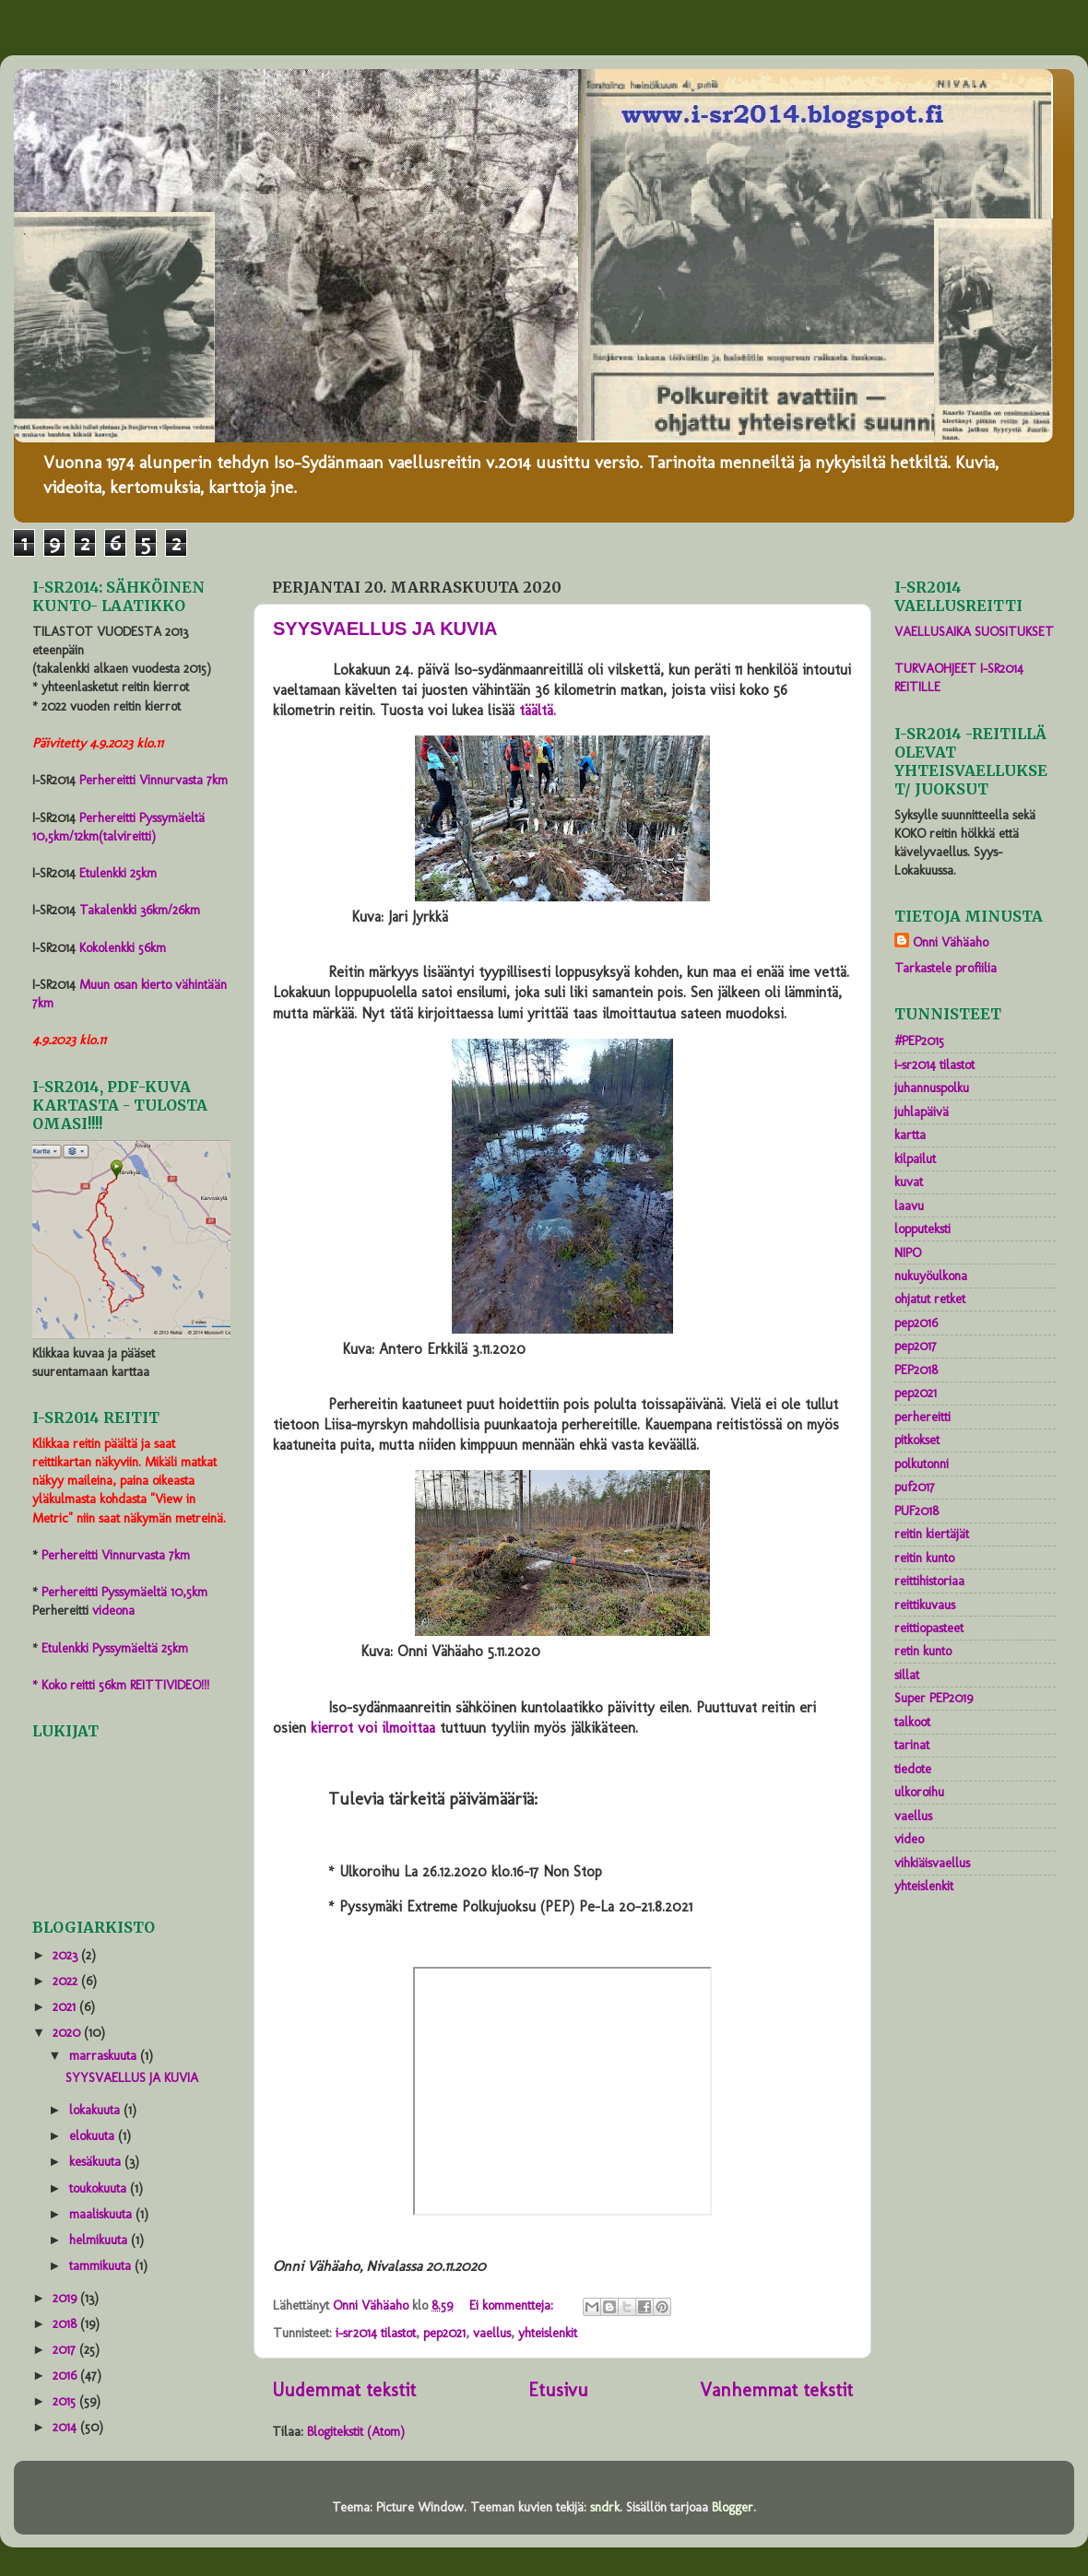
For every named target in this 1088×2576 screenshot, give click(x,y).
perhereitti (922, 1416)
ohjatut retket (929, 1298)
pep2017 (915, 1345)
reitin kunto (924, 1557)
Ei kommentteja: (513, 2305)
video (909, 1838)
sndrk (605, 2507)
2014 (66, 2426)
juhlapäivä (921, 1111)
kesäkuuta (96, 2161)
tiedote (912, 1768)
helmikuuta (100, 2239)
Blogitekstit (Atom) (356, 2431)
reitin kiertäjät (931, 1533)
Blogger (732, 2507)
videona (113, 1610)
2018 (66, 2323)
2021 (66, 2006)
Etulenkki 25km (118, 873)
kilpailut (915, 1158)
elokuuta (93, 2135)
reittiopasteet (929, 1627)
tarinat (911, 1744)
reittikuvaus (924, 1604)
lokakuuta (96, 2109)
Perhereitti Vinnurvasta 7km (153, 779)
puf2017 (914, 1486)
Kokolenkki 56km (122, 947)
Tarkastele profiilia (945, 967)
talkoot (912, 1721)
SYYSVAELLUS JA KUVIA (385, 628)
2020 (68, 2032)
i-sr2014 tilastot (376, 2332)
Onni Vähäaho (950, 942)
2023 (67, 1955)
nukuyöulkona (930, 1275)
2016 (66, 2375)
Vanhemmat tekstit (776, 2390)
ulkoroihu (919, 1791)
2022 (67, 1980)
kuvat (908, 1181)
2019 (66, 2297)
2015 (66, 2401)
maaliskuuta (102, 2213)
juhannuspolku (931, 1087)
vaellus (492, 2332)
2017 (66, 2349)
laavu (909, 1205)
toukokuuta (99, 2188)
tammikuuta (102, 2265)
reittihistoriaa (929, 1580)
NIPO (907, 1252)
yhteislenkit (547, 2332)
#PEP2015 (919, 1040)
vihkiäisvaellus (932, 1862)
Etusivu (558, 2390)
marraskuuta (104, 2055)
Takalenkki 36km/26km (139, 909)
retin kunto (923, 1650)
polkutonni (921, 1463)
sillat (906, 1674)
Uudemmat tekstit (344, 2390)
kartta (910, 1134)
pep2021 (444, 2332)
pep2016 (916, 1322)
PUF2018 (916, 1510)
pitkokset (917, 1439)
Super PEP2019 (933, 1697)
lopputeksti (922, 1228)
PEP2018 (916, 1369)
